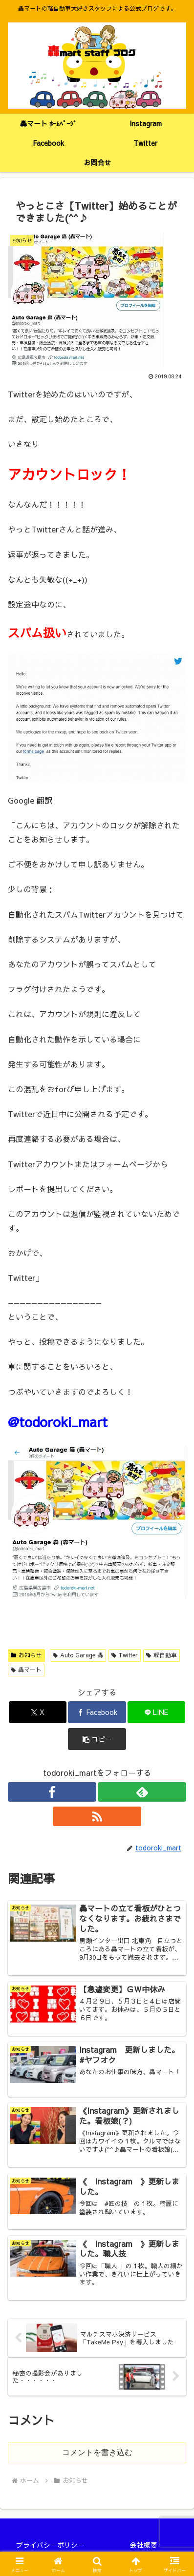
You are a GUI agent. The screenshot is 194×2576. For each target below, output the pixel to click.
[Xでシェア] (38, 1712)
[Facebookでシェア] (97, 1712)
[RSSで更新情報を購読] (97, 1816)
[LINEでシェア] (157, 1712)
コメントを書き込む (97, 2452)
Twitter (124, 1655)
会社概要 (143, 2545)
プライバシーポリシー (50, 2545)
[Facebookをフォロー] (52, 1792)
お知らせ (26, 1655)
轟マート (26, 1669)
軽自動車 (161, 1655)
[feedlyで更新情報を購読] (142, 1792)
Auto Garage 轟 (78, 1655)
